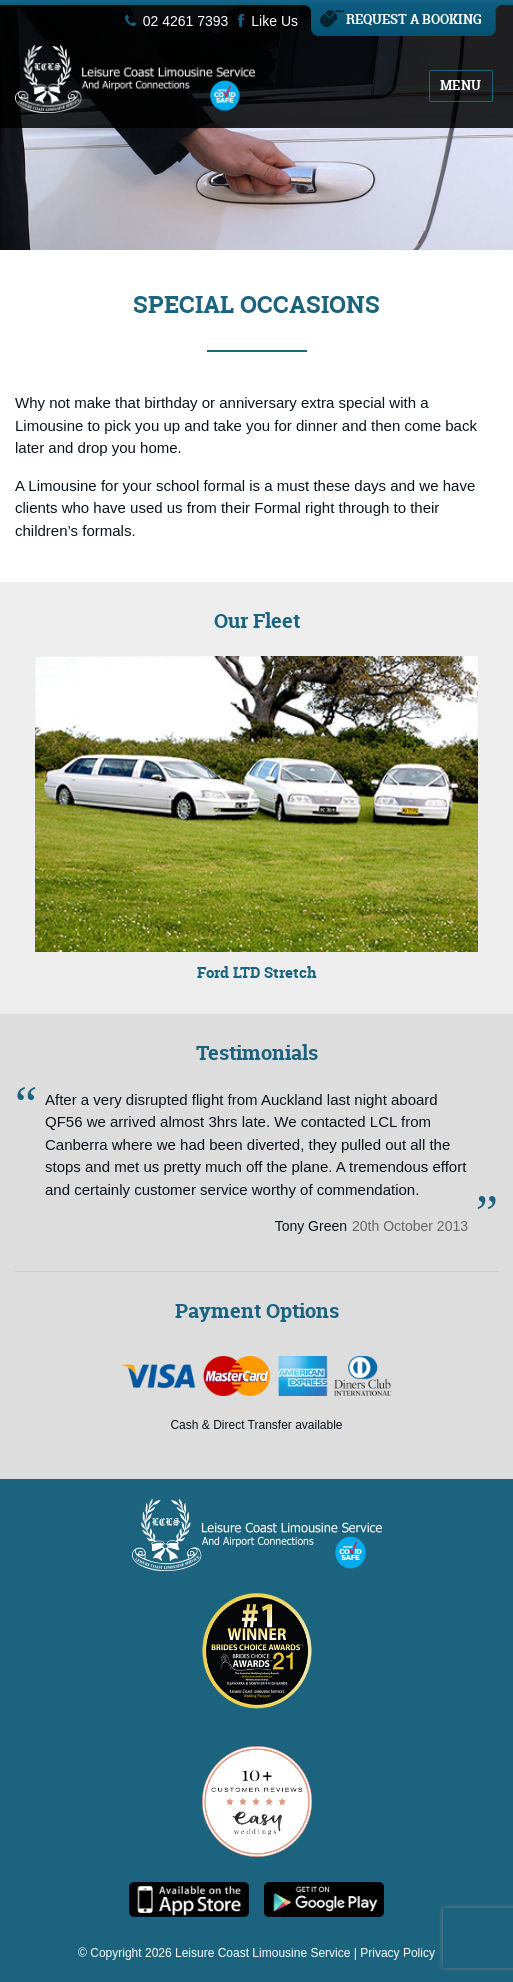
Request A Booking (414, 19)
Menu (461, 85)
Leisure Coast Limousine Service (262, 1953)
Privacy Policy (397, 1953)
